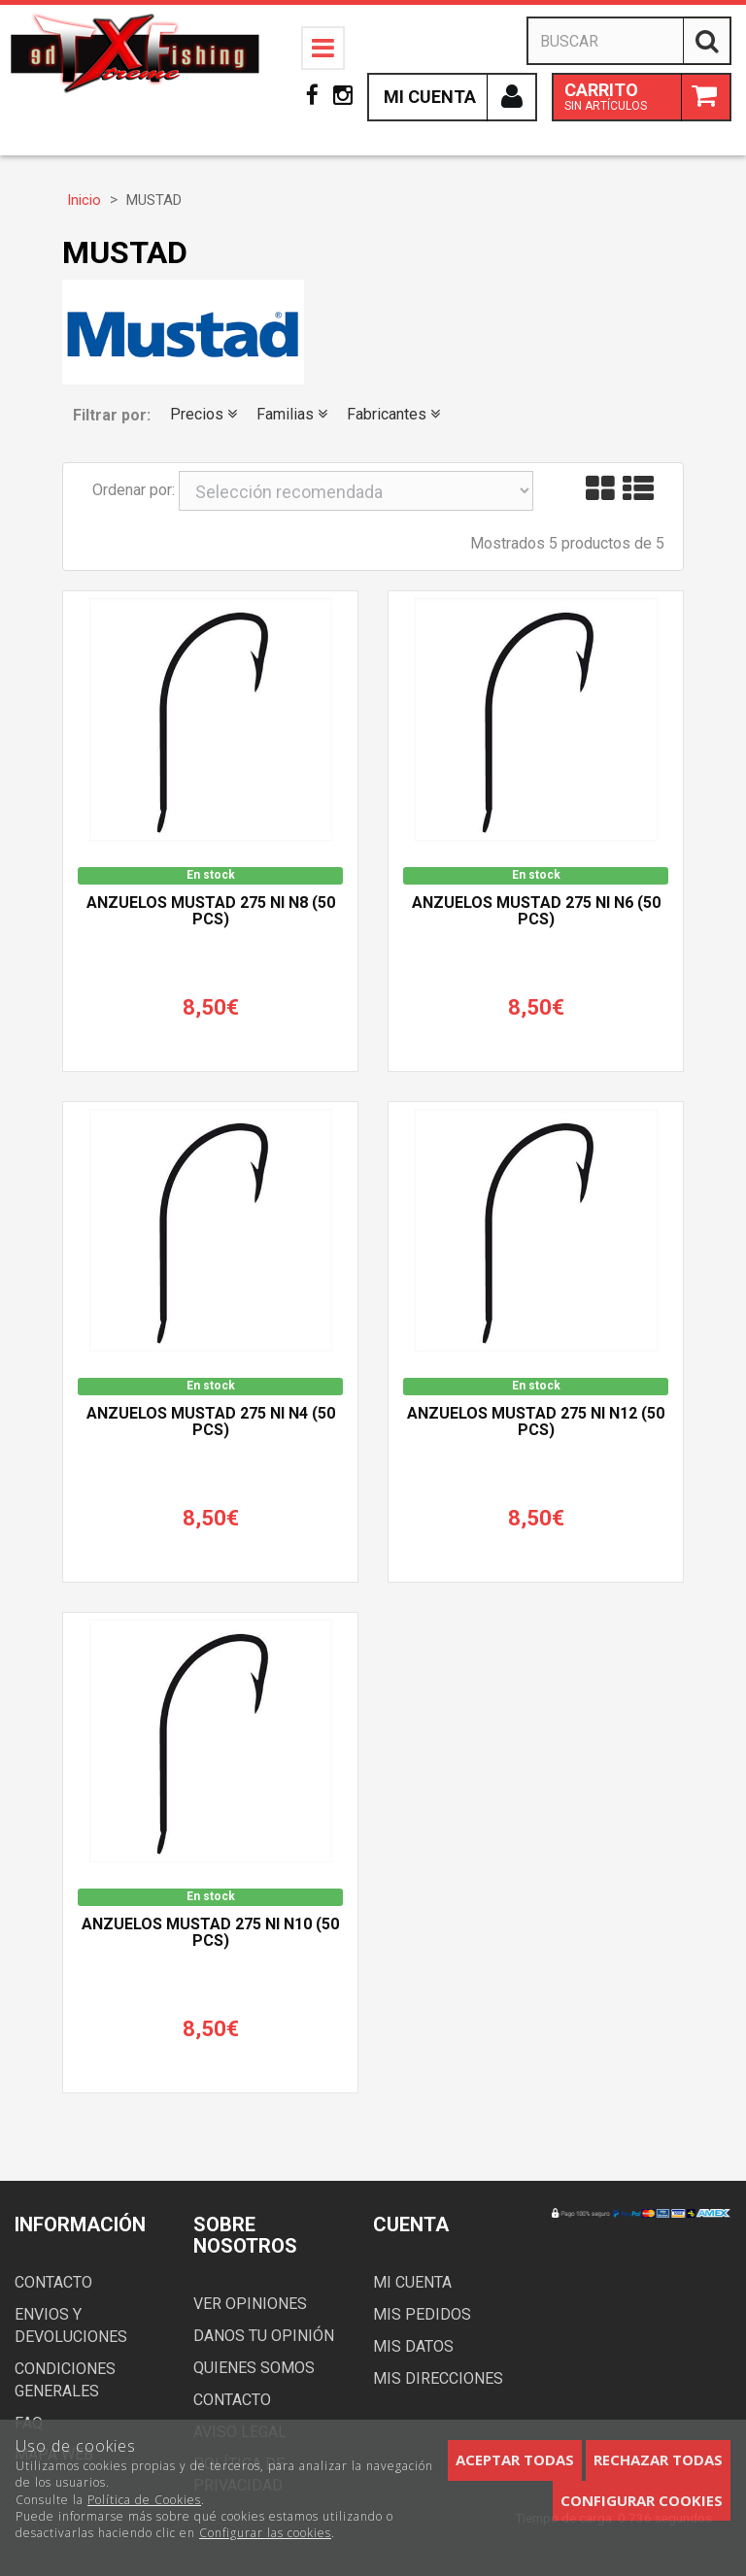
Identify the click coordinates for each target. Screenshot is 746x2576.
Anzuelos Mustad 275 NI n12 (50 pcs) (535, 1422)
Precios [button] (203, 414)
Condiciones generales (65, 2379)
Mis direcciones (438, 2378)
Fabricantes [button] (393, 414)
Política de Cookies (144, 2500)
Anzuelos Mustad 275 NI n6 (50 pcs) (536, 911)
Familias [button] (291, 414)
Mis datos (413, 2346)
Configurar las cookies (265, 2533)
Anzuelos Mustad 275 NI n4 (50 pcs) (210, 1422)
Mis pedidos (422, 2314)
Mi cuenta (412, 2282)
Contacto (53, 2282)
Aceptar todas (515, 2459)
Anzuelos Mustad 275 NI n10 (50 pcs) (210, 1933)
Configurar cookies (641, 2500)
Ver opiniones (250, 2303)
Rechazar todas (658, 2459)
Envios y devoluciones (71, 2325)
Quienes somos (254, 2368)
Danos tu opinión (263, 2335)
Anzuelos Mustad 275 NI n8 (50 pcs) (210, 911)
